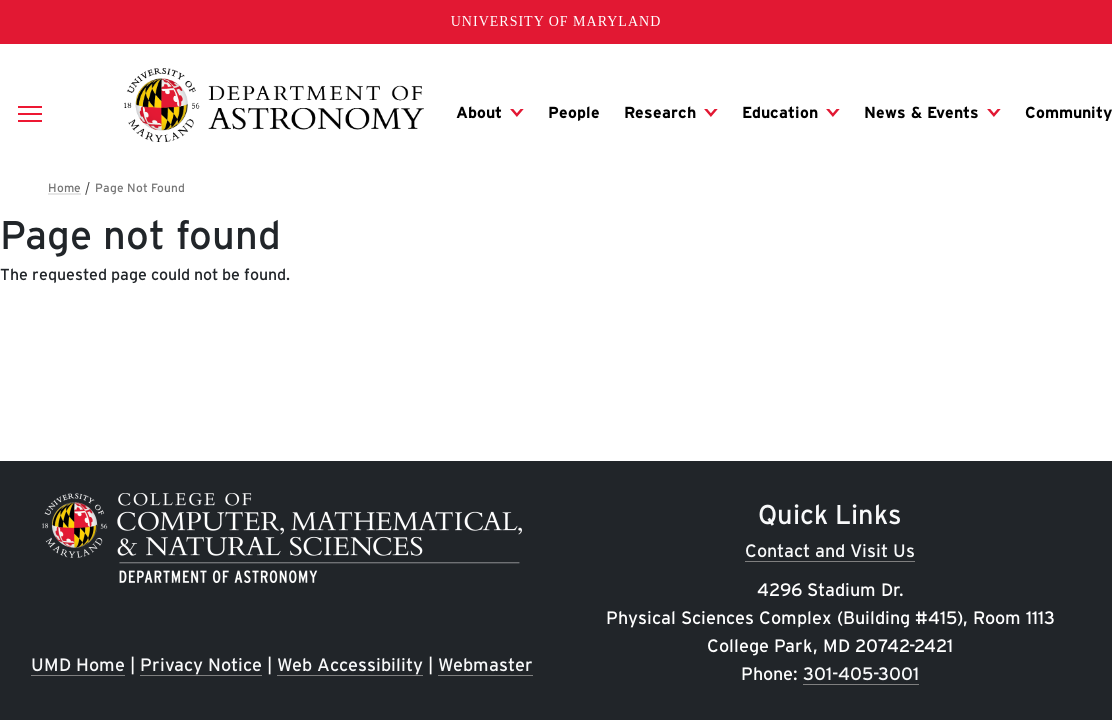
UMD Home (78, 664)
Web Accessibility (350, 664)
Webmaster (485, 664)
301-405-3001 (861, 673)
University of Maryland (556, 21)
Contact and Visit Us (830, 550)
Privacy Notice (201, 664)
